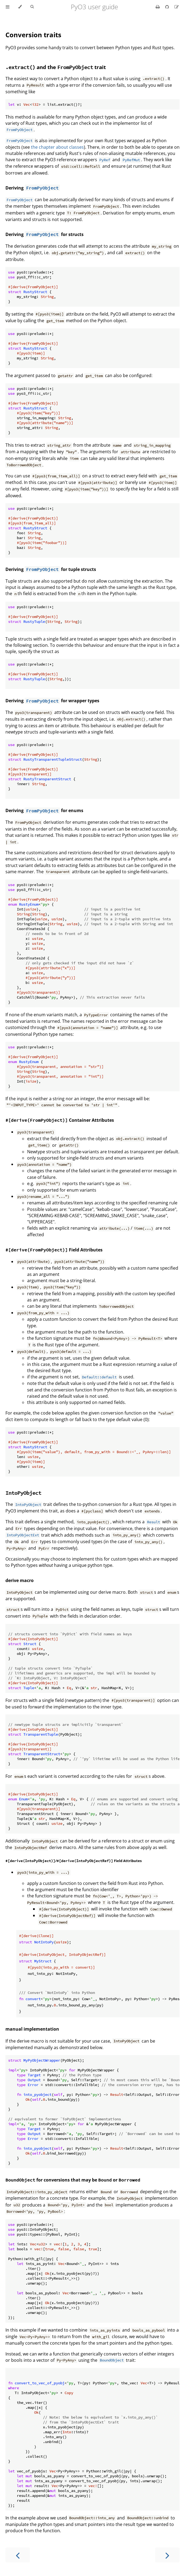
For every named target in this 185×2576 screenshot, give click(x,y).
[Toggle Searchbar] (32, 7)
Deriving (15, 188)
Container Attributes (59, 1120)
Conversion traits (33, 34)
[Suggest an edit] (176, 7)
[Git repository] (167, 7)
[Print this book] (158, 7)
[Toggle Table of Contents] (7, 7)
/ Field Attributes (73, 1860)
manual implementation (32, 2029)
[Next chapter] (167, 2554)
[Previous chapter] (17, 2554)
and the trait (55, 67)
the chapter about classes (57, 147)
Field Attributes (54, 1250)
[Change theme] (20, 7)
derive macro (19, 1580)
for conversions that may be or (72, 2180)
